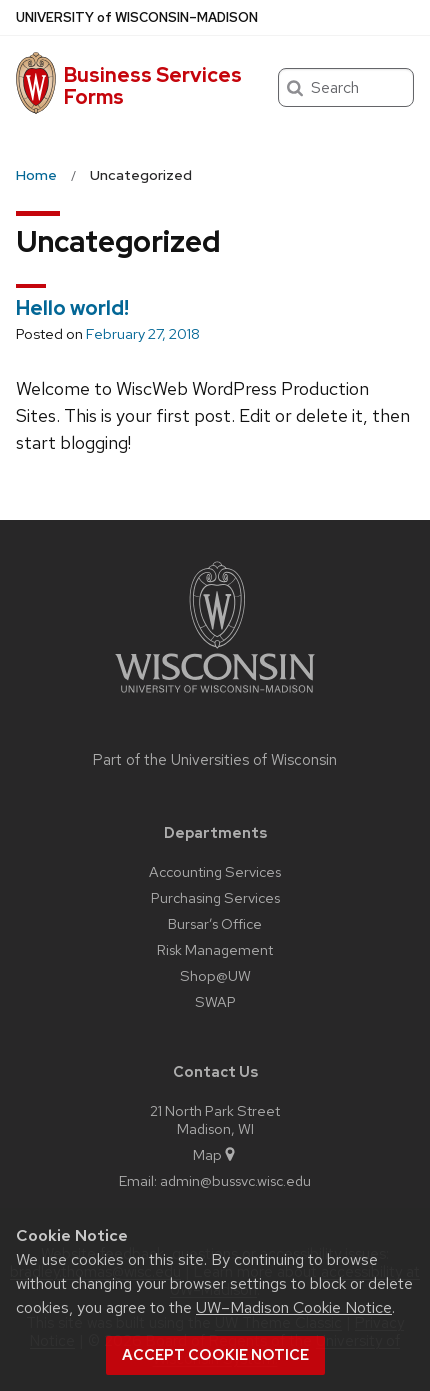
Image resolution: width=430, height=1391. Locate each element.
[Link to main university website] (215, 696)
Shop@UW (215, 975)
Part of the (215, 760)
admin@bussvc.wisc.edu (235, 1180)
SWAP (215, 1001)
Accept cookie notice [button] (215, 1355)
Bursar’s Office (215, 923)
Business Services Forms (153, 86)
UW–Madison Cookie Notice (294, 1307)
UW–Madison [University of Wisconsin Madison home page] (137, 17)
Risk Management (215, 949)
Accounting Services (215, 871)
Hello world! (72, 308)
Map (215, 1154)
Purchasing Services (215, 897)
